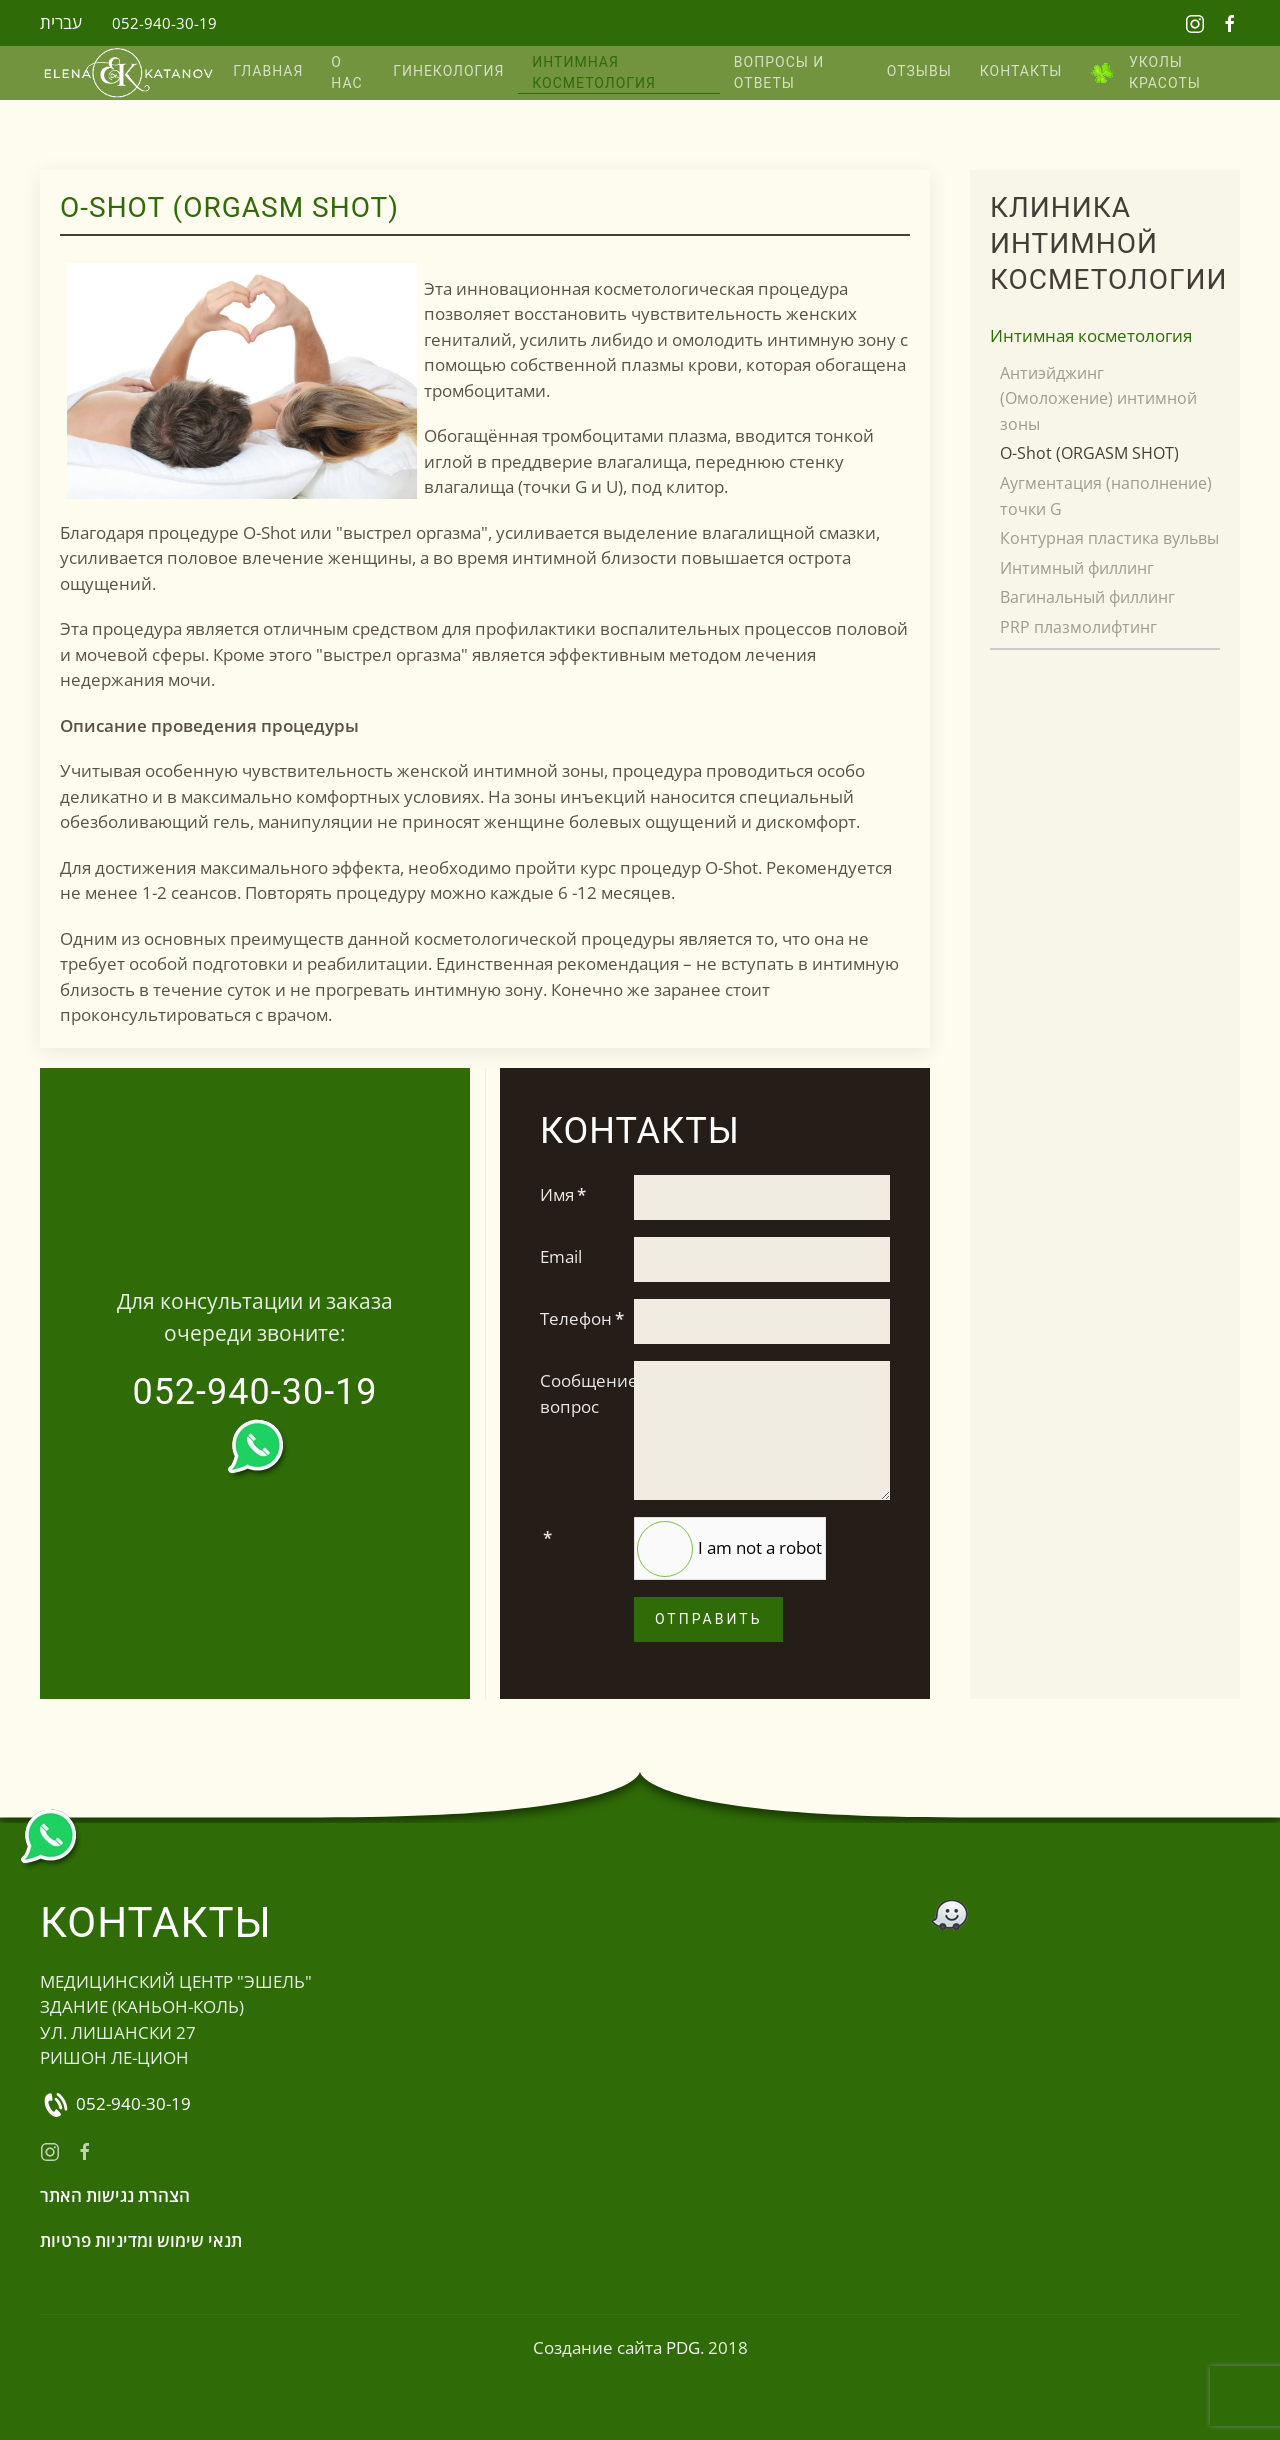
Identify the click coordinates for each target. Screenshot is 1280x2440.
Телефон (580, 1318)
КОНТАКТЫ (1021, 71)
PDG (683, 2347)
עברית (61, 22)
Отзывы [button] (919, 71)
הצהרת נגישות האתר (115, 2195)
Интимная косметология (1091, 335)
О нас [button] (346, 72)
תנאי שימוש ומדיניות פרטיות (141, 2240)
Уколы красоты (1145, 72)
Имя (563, 1194)
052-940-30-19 (164, 23)
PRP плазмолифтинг (1078, 627)
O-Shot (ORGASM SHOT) (1089, 453)
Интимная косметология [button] (594, 72)
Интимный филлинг (1077, 568)
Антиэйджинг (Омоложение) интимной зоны (1098, 398)
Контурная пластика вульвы (1109, 538)
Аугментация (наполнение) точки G (1106, 496)
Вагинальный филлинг (1087, 597)
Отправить (709, 1619)
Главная (268, 71)
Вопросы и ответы (779, 72)
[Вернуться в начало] (129, 73)
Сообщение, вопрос (580, 1393)
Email (561, 1256)
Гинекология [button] (448, 71)
